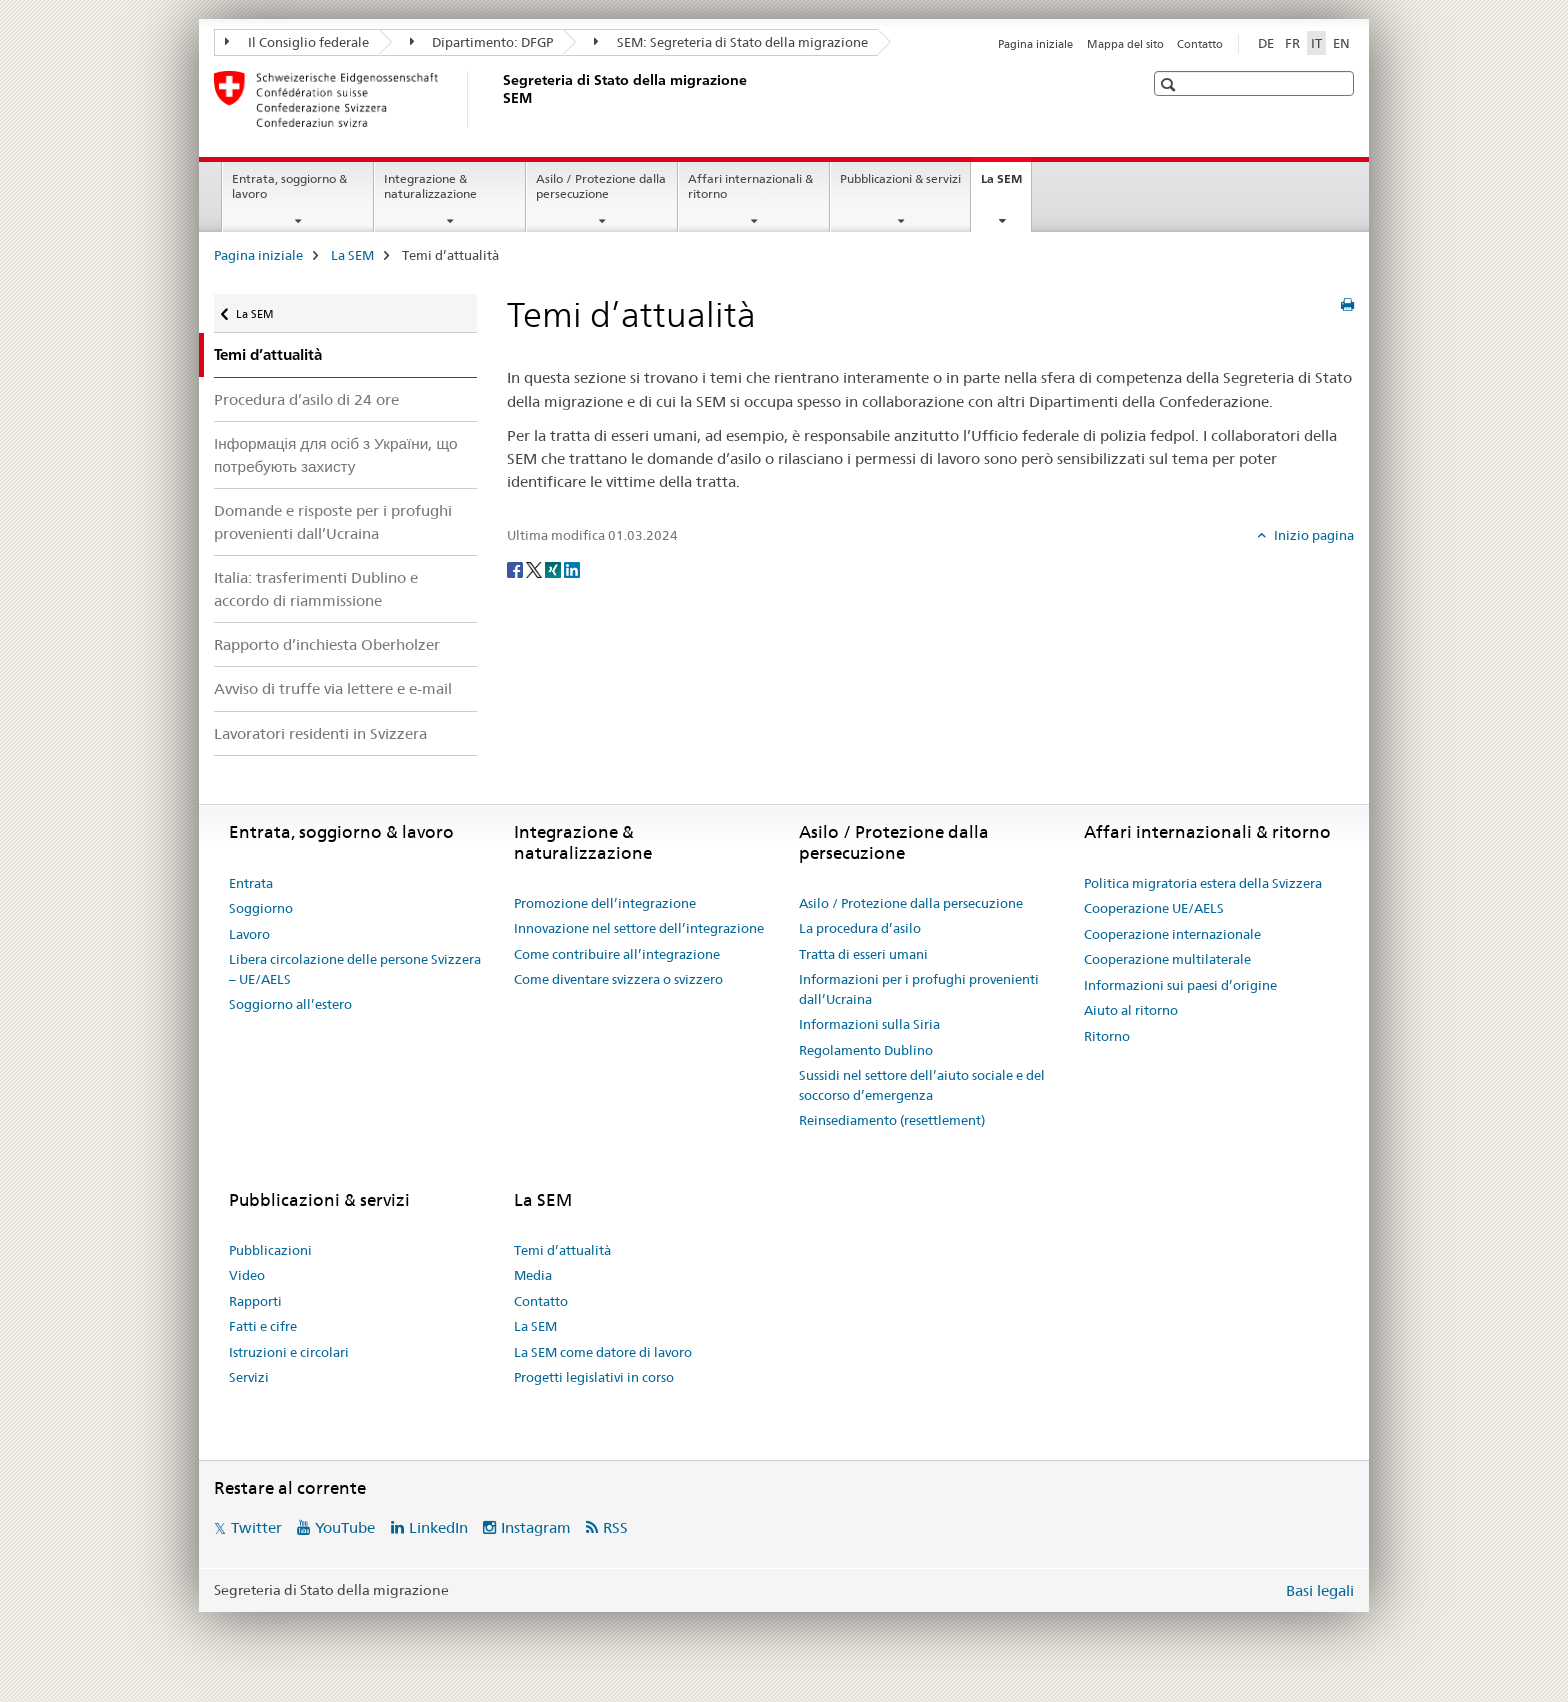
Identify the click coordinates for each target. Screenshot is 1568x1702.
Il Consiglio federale (297, 42)
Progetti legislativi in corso (594, 1377)
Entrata (251, 883)
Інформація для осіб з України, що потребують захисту (335, 455)
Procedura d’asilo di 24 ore (306, 399)
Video (247, 1275)
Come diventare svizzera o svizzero (618, 979)
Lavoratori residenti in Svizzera (320, 733)
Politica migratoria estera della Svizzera (1203, 883)
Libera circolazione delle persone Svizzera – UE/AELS (355, 969)
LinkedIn (438, 1527)
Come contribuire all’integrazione (617, 954)
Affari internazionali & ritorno (750, 186)
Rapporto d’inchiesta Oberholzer (327, 644)
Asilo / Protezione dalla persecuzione (601, 186)
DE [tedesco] (1266, 43)
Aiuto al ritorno (1131, 1010)
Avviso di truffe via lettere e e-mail (333, 688)
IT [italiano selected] (1316, 43)
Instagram (536, 1527)
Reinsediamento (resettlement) (892, 1120)
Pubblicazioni (270, 1250)
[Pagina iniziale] (499, 99)
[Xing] (554, 568)
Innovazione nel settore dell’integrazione (639, 928)
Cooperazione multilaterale (1167, 959)
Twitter (256, 1527)
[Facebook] (516, 568)
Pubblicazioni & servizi (900, 178)
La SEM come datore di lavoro (603, 1352)
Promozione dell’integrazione (605, 903)
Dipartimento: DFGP (482, 42)
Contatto (1200, 44)
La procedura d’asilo (860, 928)
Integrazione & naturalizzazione (430, 186)
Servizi (249, 1377)
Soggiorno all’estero (290, 1004)
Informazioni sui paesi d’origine (1180, 985)
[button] (1170, 84)
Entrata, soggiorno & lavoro (289, 186)
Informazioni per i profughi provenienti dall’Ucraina (919, 989)
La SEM (1006, 185)
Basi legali (1320, 1590)
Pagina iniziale (1035, 44)
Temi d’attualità (562, 1250)
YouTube (345, 1527)
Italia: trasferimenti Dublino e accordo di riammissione (316, 589)
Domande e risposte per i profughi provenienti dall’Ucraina (333, 522)
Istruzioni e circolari (289, 1352)
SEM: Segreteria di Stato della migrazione (731, 42)
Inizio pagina (1312, 535)
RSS (615, 1527)
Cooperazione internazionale (1172, 934)
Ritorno (1107, 1036)
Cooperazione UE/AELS (1154, 908)
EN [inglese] (1341, 43)
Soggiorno (261, 908)
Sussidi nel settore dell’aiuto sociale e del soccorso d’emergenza (922, 1085)
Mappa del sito (1125, 44)
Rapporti (255, 1301)
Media (533, 1275)
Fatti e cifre (263, 1326)
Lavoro (249, 934)
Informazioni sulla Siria (869, 1024)
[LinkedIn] (572, 568)
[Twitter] (535, 568)
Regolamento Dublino (866, 1050)
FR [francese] (1292, 43)
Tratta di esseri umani (863, 954)
